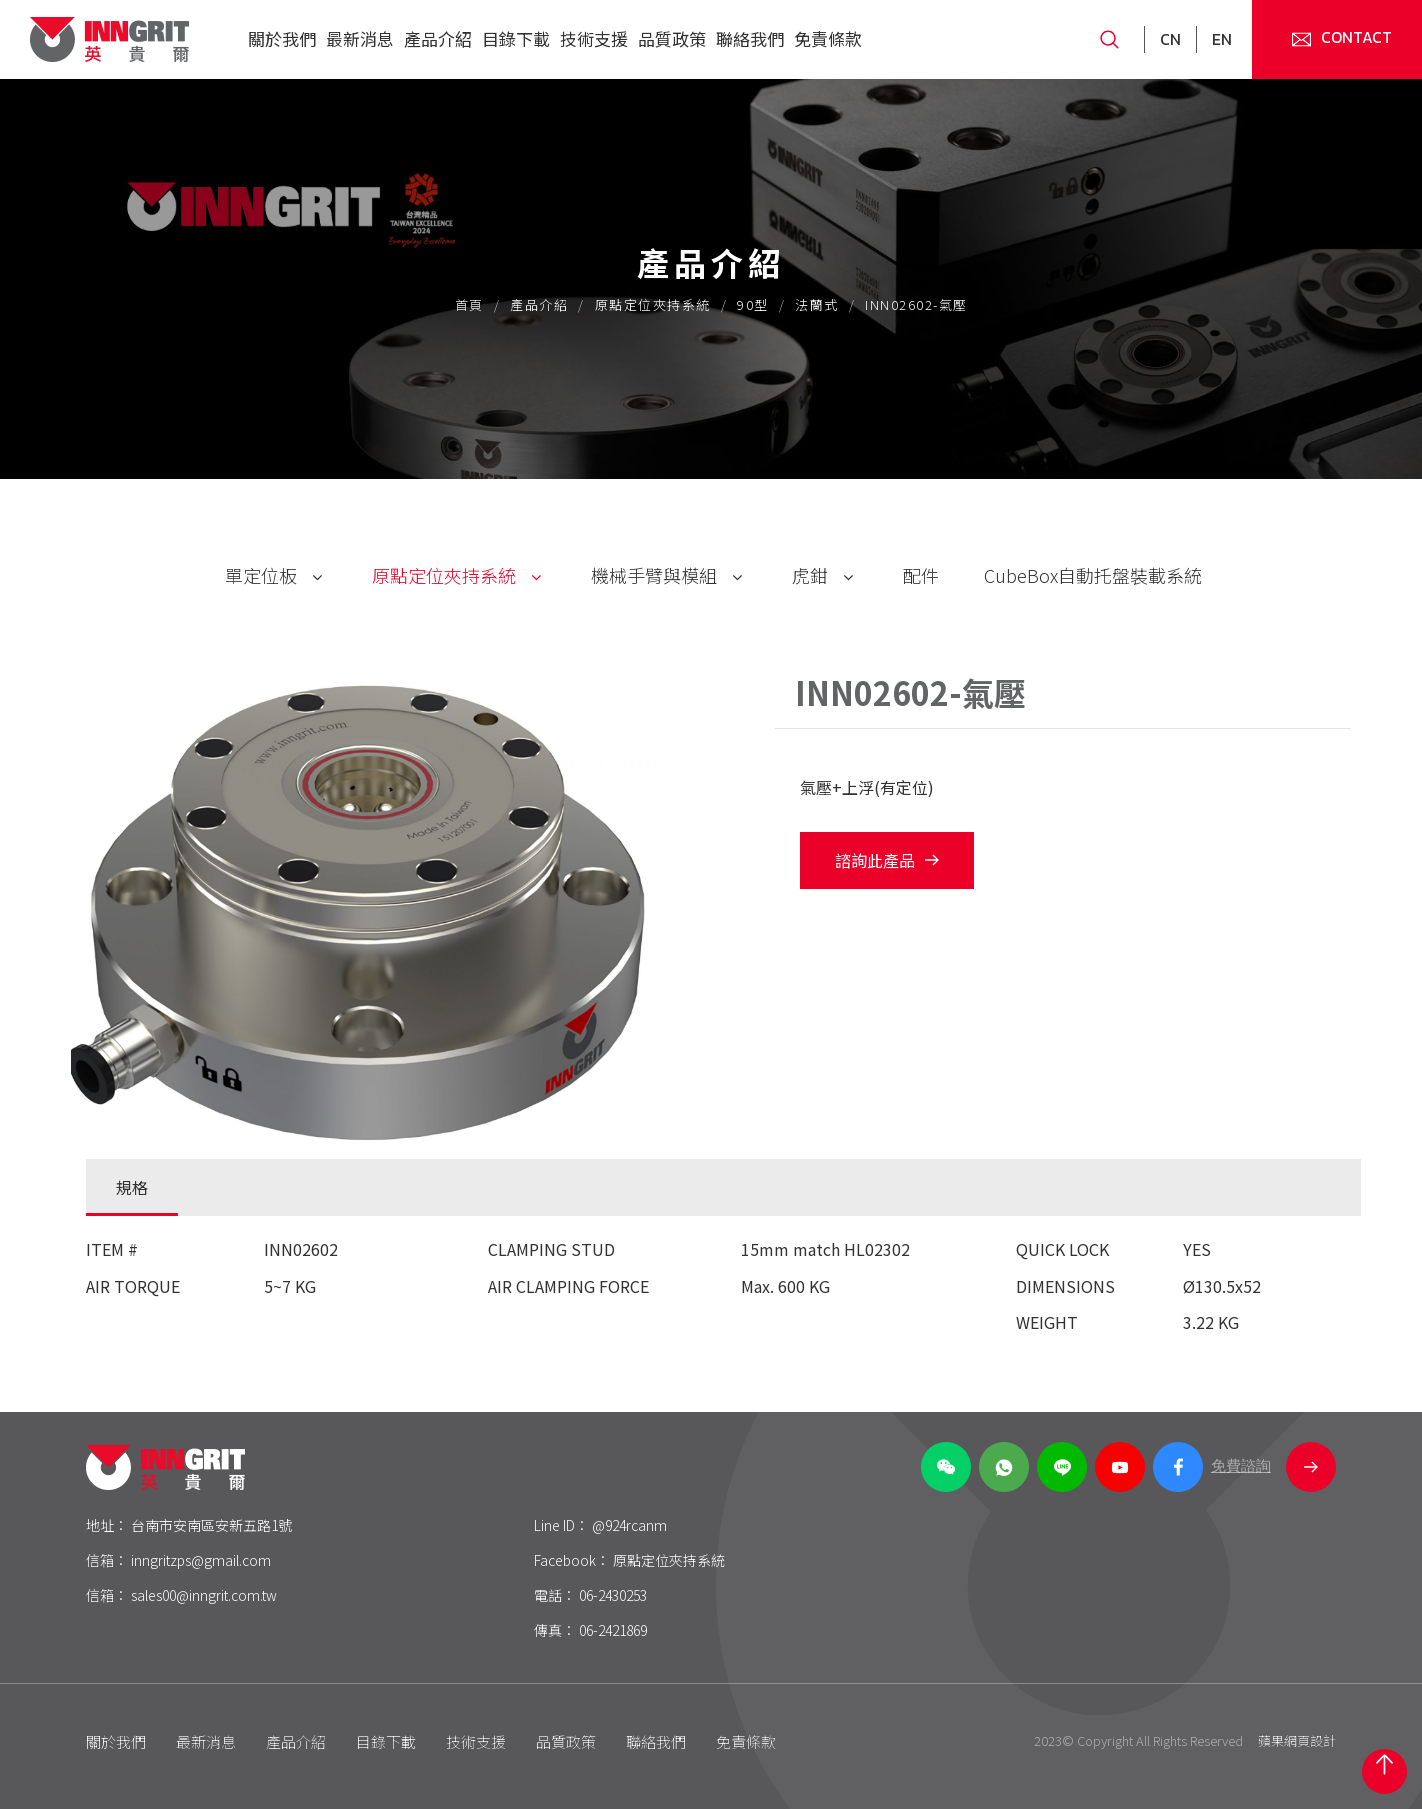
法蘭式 (817, 304)
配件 (921, 575)
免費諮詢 (1273, 1467)
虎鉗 (810, 575)
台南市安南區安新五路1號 (211, 1525)
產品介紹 (438, 38)
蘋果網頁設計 (1297, 1740)
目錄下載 (516, 38)
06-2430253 (613, 1595)
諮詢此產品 (887, 860)
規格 (132, 1187)
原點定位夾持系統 (653, 304)
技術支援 (594, 38)
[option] (391, 915)
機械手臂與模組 (654, 575)
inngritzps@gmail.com (201, 1560)
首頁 (469, 304)
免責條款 (828, 38)
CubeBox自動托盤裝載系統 (1093, 575)
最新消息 (360, 38)
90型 (753, 304)
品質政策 (672, 38)
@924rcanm (629, 1525)
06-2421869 (613, 1630)
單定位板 (261, 575)
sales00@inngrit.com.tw (204, 1595)
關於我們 (282, 38)
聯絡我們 (750, 38)
